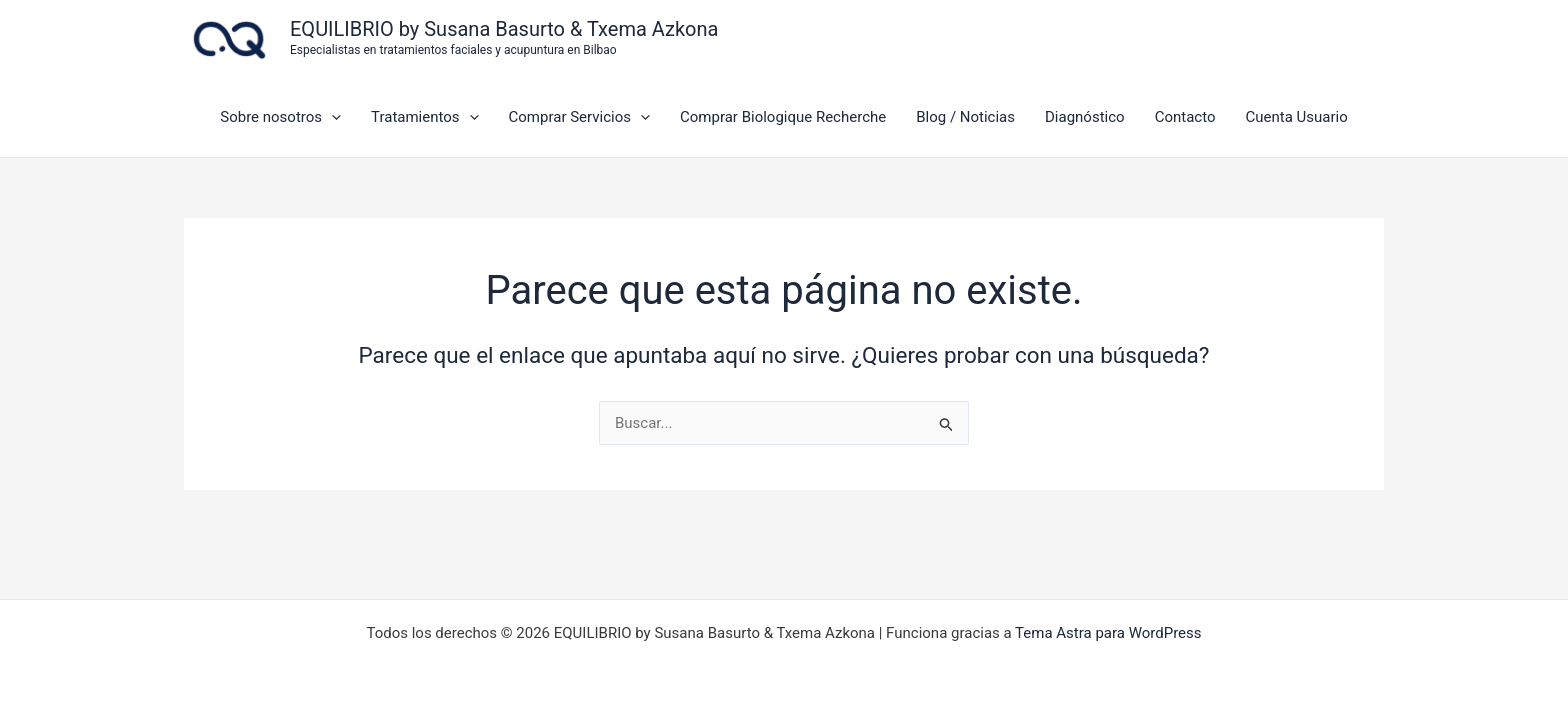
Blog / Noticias (965, 117)
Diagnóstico (1085, 117)
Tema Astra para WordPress (1108, 633)
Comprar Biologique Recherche (783, 117)
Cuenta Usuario (1296, 117)
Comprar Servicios (579, 117)
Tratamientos (425, 117)
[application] (331, 117)
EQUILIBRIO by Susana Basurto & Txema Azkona (504, 29)
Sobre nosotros (280, 117)
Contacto (1185, 117)
